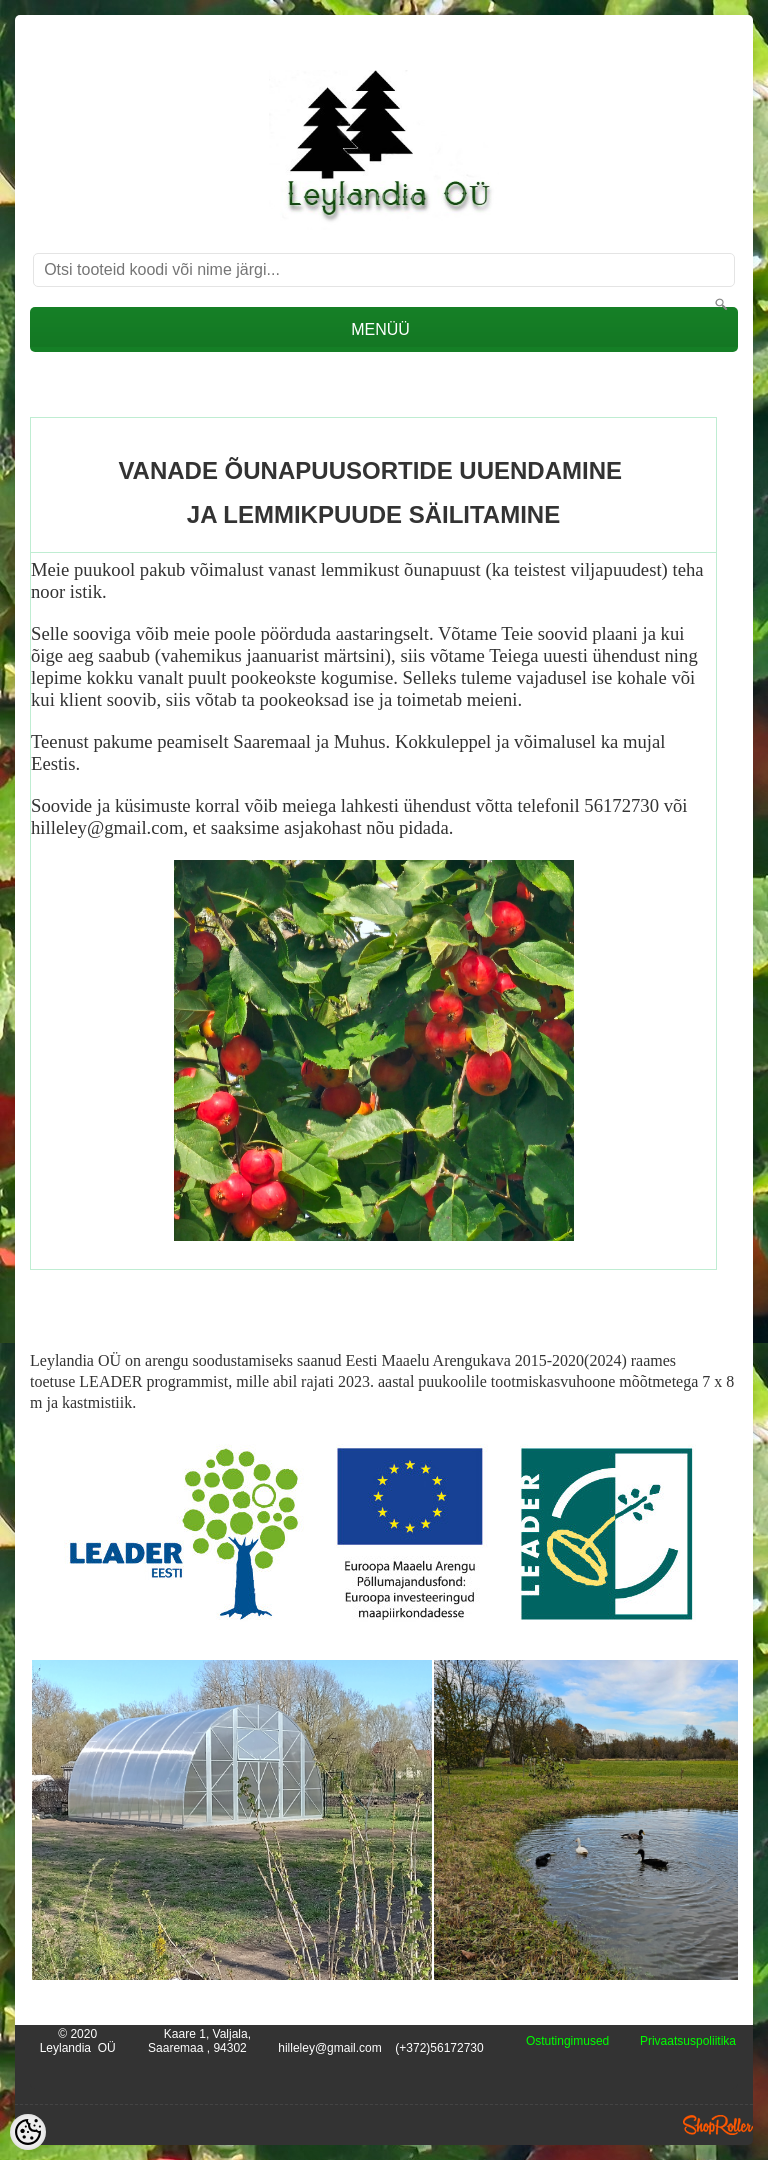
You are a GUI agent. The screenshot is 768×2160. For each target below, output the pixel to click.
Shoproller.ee (718, 2125)
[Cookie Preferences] (28, 2132)
